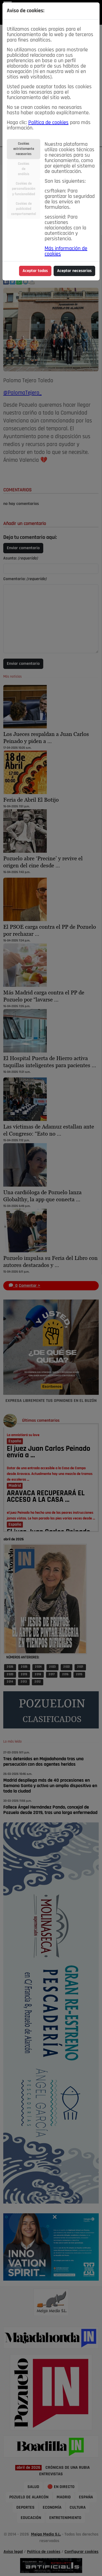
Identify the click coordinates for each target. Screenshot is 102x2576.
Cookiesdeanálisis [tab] (23, 169)
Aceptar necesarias (74, 271)
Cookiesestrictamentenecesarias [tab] (23, 149)
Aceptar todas (35, 271)
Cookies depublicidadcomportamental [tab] (23, 209)
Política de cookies (48, 122)
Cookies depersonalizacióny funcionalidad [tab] (23, 189)
